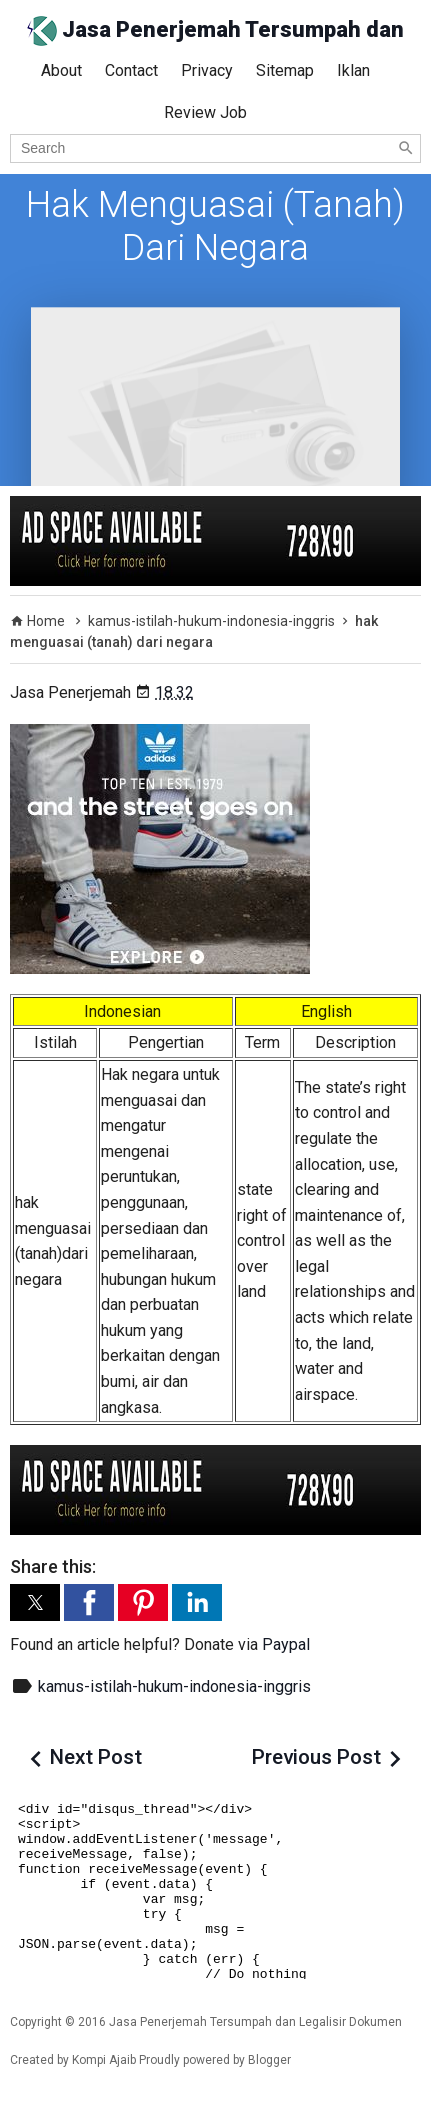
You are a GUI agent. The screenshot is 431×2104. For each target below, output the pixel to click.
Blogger (269, 2060)
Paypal (286, 1644)
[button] (35, 1602)
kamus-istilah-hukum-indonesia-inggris (174, 1686)
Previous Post (316, 1757)
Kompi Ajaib (104, 2060)
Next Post (96, 1757)
